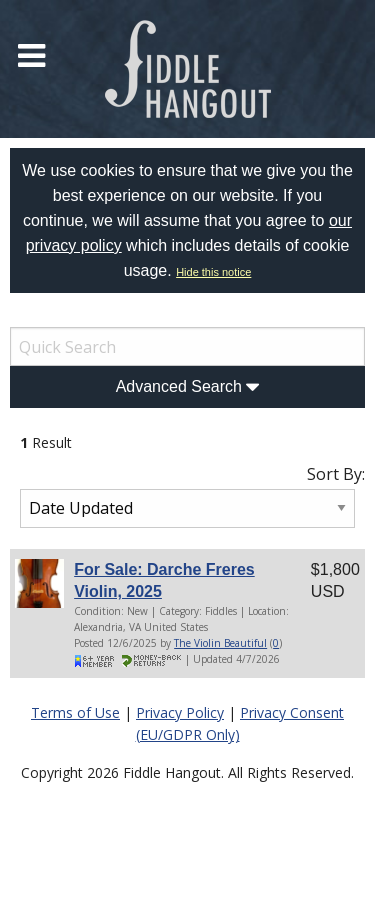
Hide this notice (213, 272)
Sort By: (336, 474)
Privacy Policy (180, 712)
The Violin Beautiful (220, 643)
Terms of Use (75, 712)
